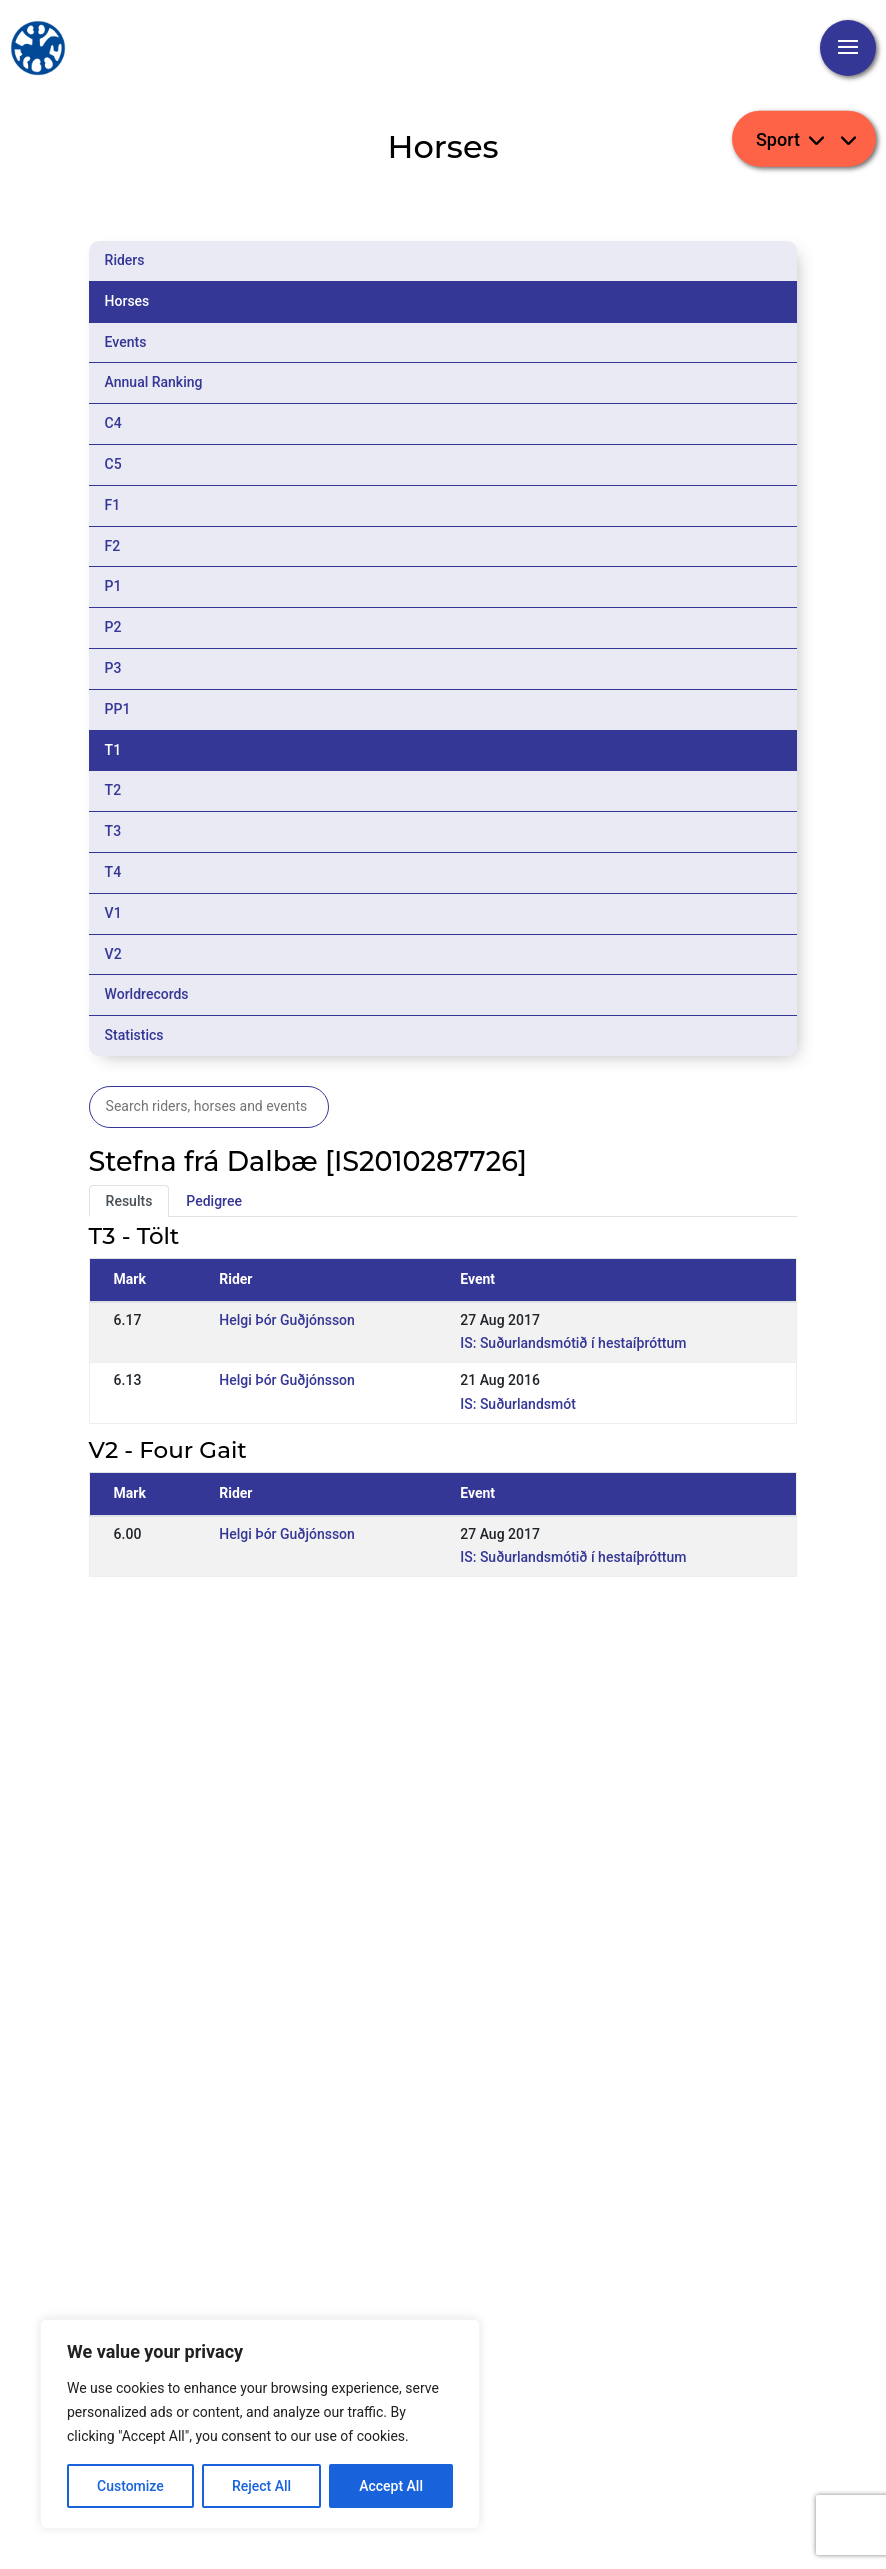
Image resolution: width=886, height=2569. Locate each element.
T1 (113, 750)
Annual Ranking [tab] (154, 382)
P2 (113, 627)
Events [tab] (126, 342)
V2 (113, 954)
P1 (113, 586)
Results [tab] (129, 1201)
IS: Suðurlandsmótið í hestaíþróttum (573, 1343)
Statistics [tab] (134, 1035)
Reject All (261, 2486)
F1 (113, 505)
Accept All (391, 2486)
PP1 (118, 709)
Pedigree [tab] (214, 1201)
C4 (113, 423)
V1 (113, 913)
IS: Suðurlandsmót (518, 1404)
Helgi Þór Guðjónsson (287, 1320)
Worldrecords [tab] (147, 994)
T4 (113, 872)
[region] (260, 2424)
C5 (113, 464)
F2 (113, 546)
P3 (113, 668)
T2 (113, 790)
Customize (130, 2486)
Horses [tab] (127, 301)
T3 (113, 831)
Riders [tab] (125, 260)
